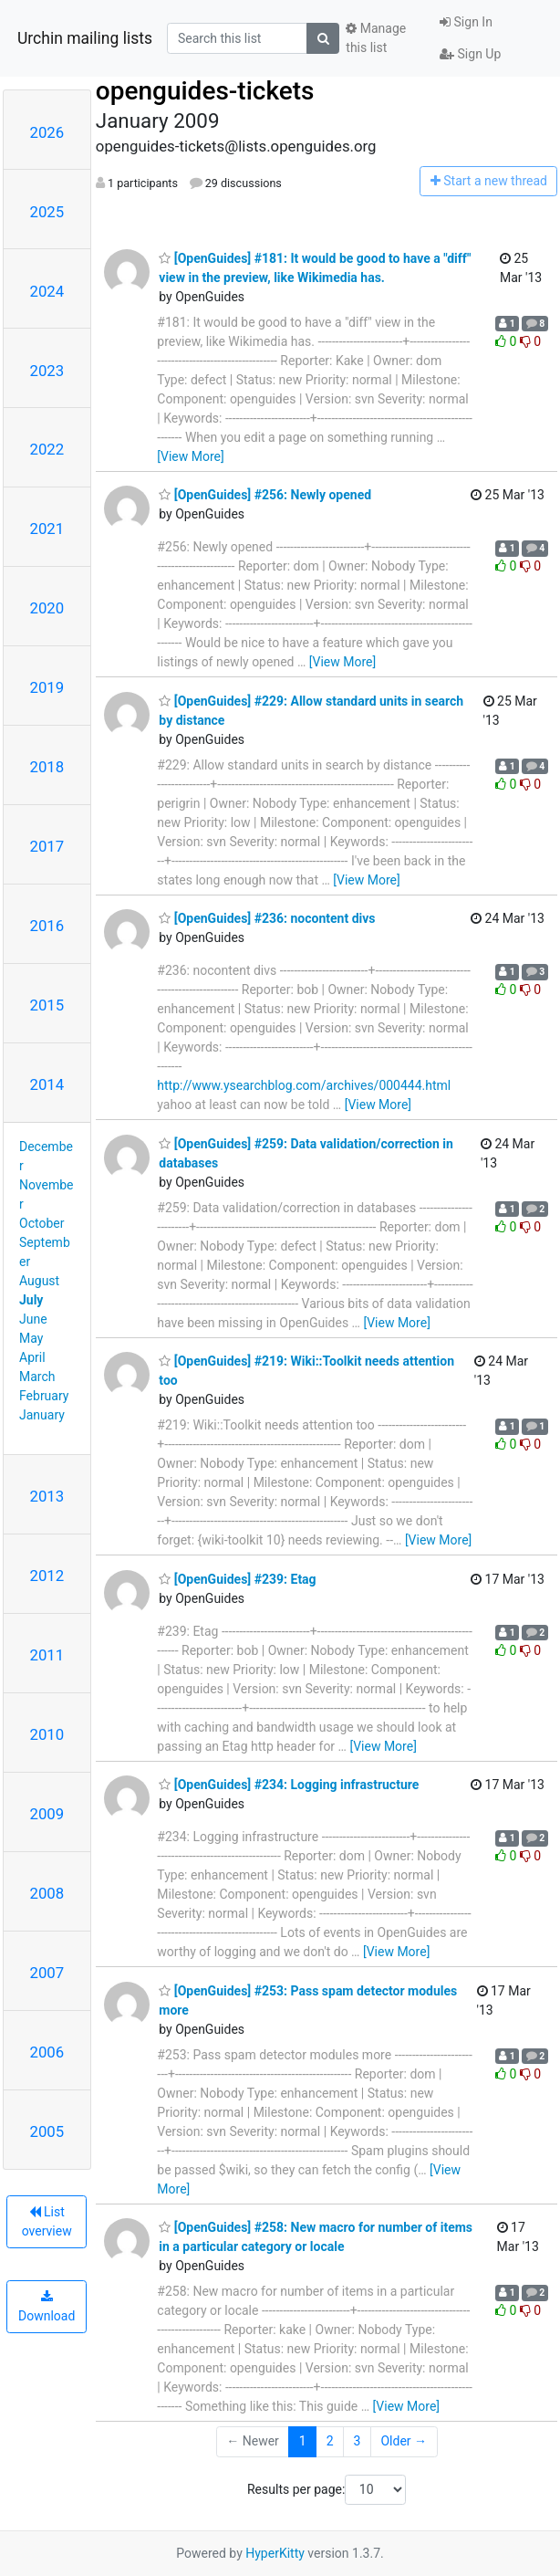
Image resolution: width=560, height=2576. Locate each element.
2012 (47, 1575)
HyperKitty (275, 2553)
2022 (47, 449)
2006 (47, 2052)
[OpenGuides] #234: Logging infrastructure (289, 1784)
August (39, 1280)
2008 (47, 1893)
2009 (47, 1814)
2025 (47, 212)
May (31, 1338)
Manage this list (376, 38)
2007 (47, 1972)
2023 (47, 370)
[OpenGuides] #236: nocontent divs (267, 918)
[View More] (190, 456)
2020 (47, 608)
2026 (47, 132)
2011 (47, 1655)
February (43, 1395)
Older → (403, 2441)
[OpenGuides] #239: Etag (237, 1579)
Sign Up (470, 54)
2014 (47, 1084)
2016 (47, 925)
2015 (47, 1005)
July (31, 1300)
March (37, 1376)
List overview (47, 2221)
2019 (47, 687)
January (42, 1415)
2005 (47, 2131)
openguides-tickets (205, 91)
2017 (47, 846)
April (32, 1357)
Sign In (466, 22)
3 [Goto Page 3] (357, 2441)
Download (46, 2306)
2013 (47, 1496)
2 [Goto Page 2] (330, 2441)
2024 (47, 291)
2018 (47, 767)
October (41, 1223)
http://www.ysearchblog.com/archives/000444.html (304, 1085)
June (33, 1319)
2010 (47, 1734)
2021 (47, 528)
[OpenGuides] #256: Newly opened (265, 494)
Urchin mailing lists (84, 38)
